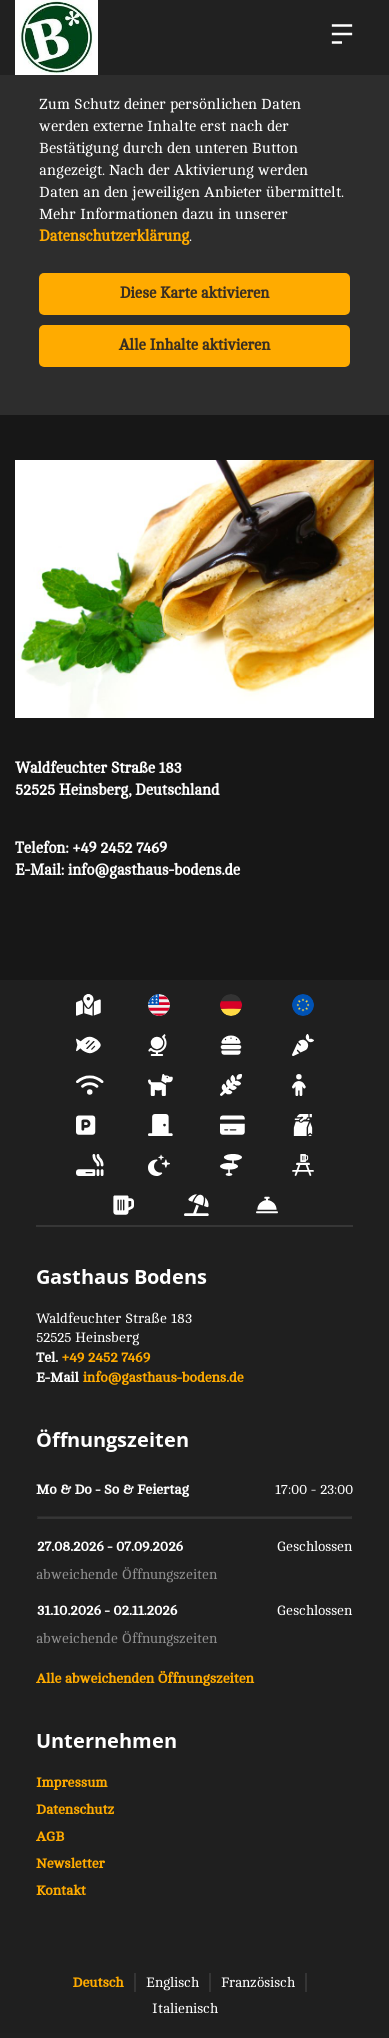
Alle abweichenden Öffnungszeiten (145, 1678)
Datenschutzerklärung (114, 236)
